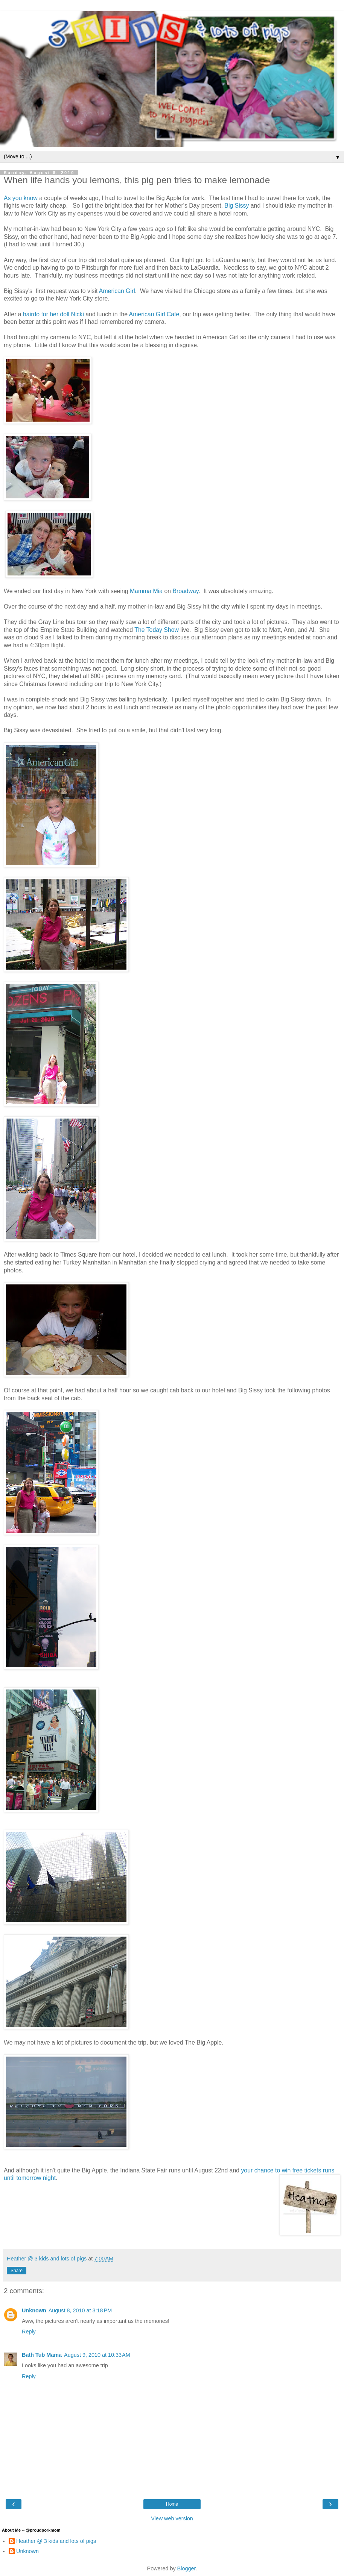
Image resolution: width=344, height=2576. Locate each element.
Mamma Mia (146, 591)
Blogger (186, 2568)
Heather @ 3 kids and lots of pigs (56, 2541)
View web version (172, 2518)
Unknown (34, 2310)
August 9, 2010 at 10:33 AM (97, 2355)
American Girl (117, 291)
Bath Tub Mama (42, 2355)
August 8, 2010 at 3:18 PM (80, 2310)
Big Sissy (236, 205)
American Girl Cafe (154, 314)
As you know (21, 198)
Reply (29, 2332)
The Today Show (156, 630)
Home (172, 2504)
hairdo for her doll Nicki (54, 314)
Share (17, 2270)
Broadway (185, 591)
